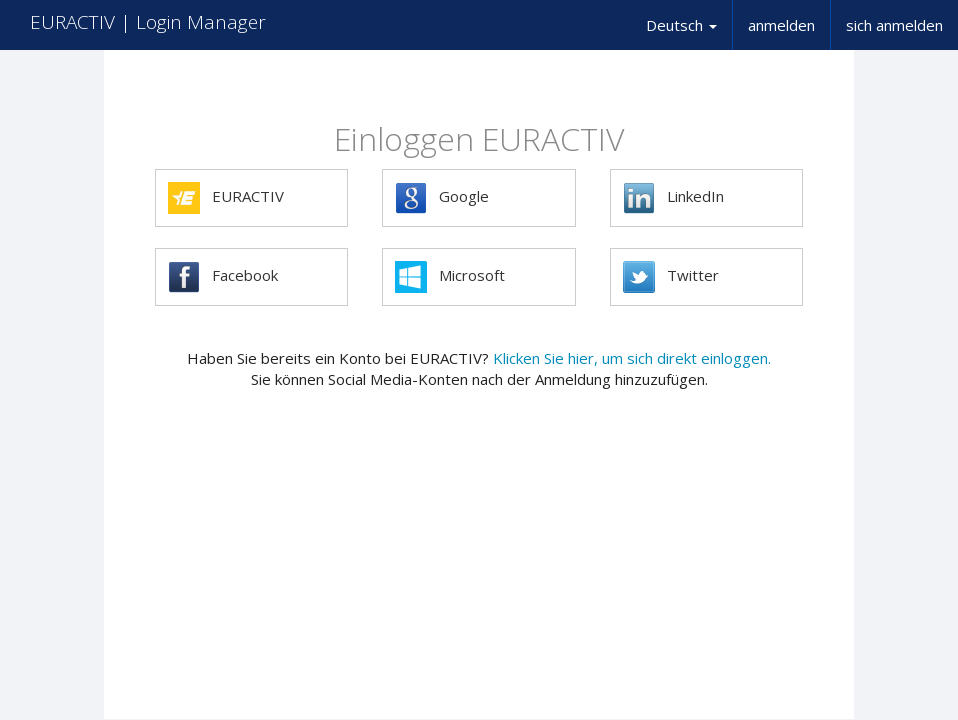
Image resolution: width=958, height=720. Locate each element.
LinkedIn (673, 198)
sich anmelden (894, 25)
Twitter (671, 277)
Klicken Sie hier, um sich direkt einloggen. (632, 358)
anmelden (781, 25)
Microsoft (450, 277)
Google (442, 198)
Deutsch (681, 25)
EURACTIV (226, 198)
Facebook (223, 277)
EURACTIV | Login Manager (148, 22)
